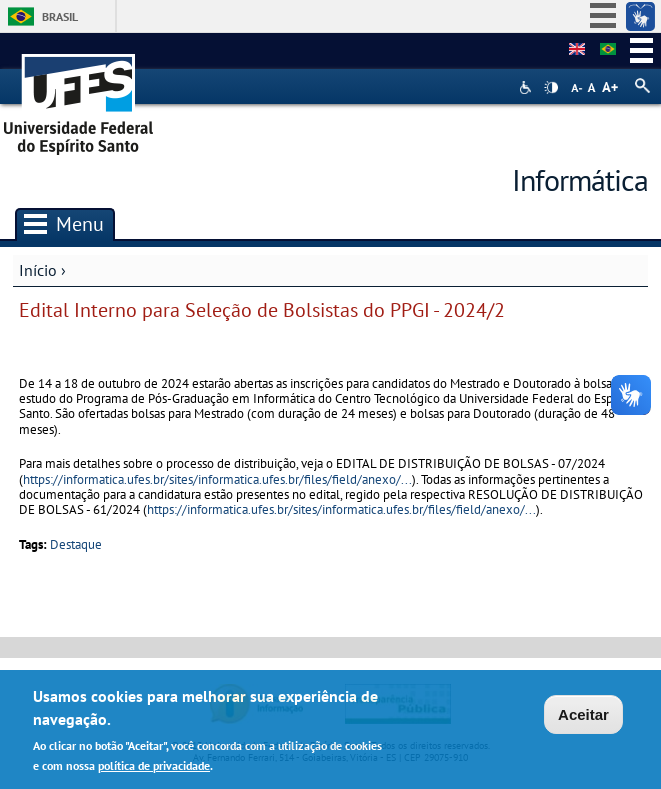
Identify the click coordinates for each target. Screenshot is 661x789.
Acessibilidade (527, 87)
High (551, 88)
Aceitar (583, 718)
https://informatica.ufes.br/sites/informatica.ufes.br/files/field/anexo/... (217, 479)
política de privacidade (154, 768)
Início (38, 270)
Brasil (60, 16)
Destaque (76, 544)
